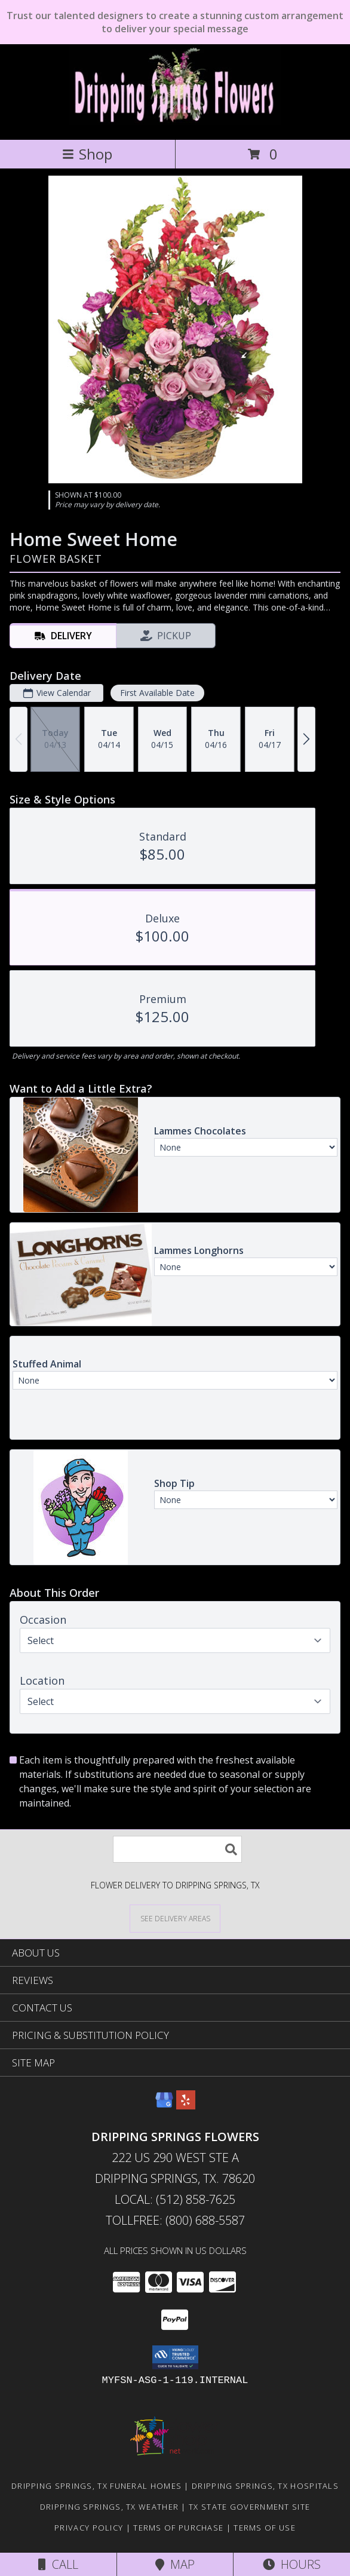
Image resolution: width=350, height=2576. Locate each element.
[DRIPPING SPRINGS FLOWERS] (175, 122)
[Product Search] (177, 1849)
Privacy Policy (88, 2527)
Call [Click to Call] (58, 2564)
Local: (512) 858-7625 (175, 2199)
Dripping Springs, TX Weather (109, 2506)
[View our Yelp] (185, 2105)
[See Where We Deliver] (175, 1918)
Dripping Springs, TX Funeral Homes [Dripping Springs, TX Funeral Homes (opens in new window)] (96, 2485)
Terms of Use (265, 2527)
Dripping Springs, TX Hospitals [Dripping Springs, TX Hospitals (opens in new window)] (265, 2485)
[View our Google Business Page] (164, 2105)
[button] (175, 2357)
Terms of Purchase (178, 2527)
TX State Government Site (249, 2506)
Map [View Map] (175, 2564)
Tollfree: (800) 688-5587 (175, 2220)
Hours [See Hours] (292, 2564)
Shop (87, 154)
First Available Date (157, 692)
